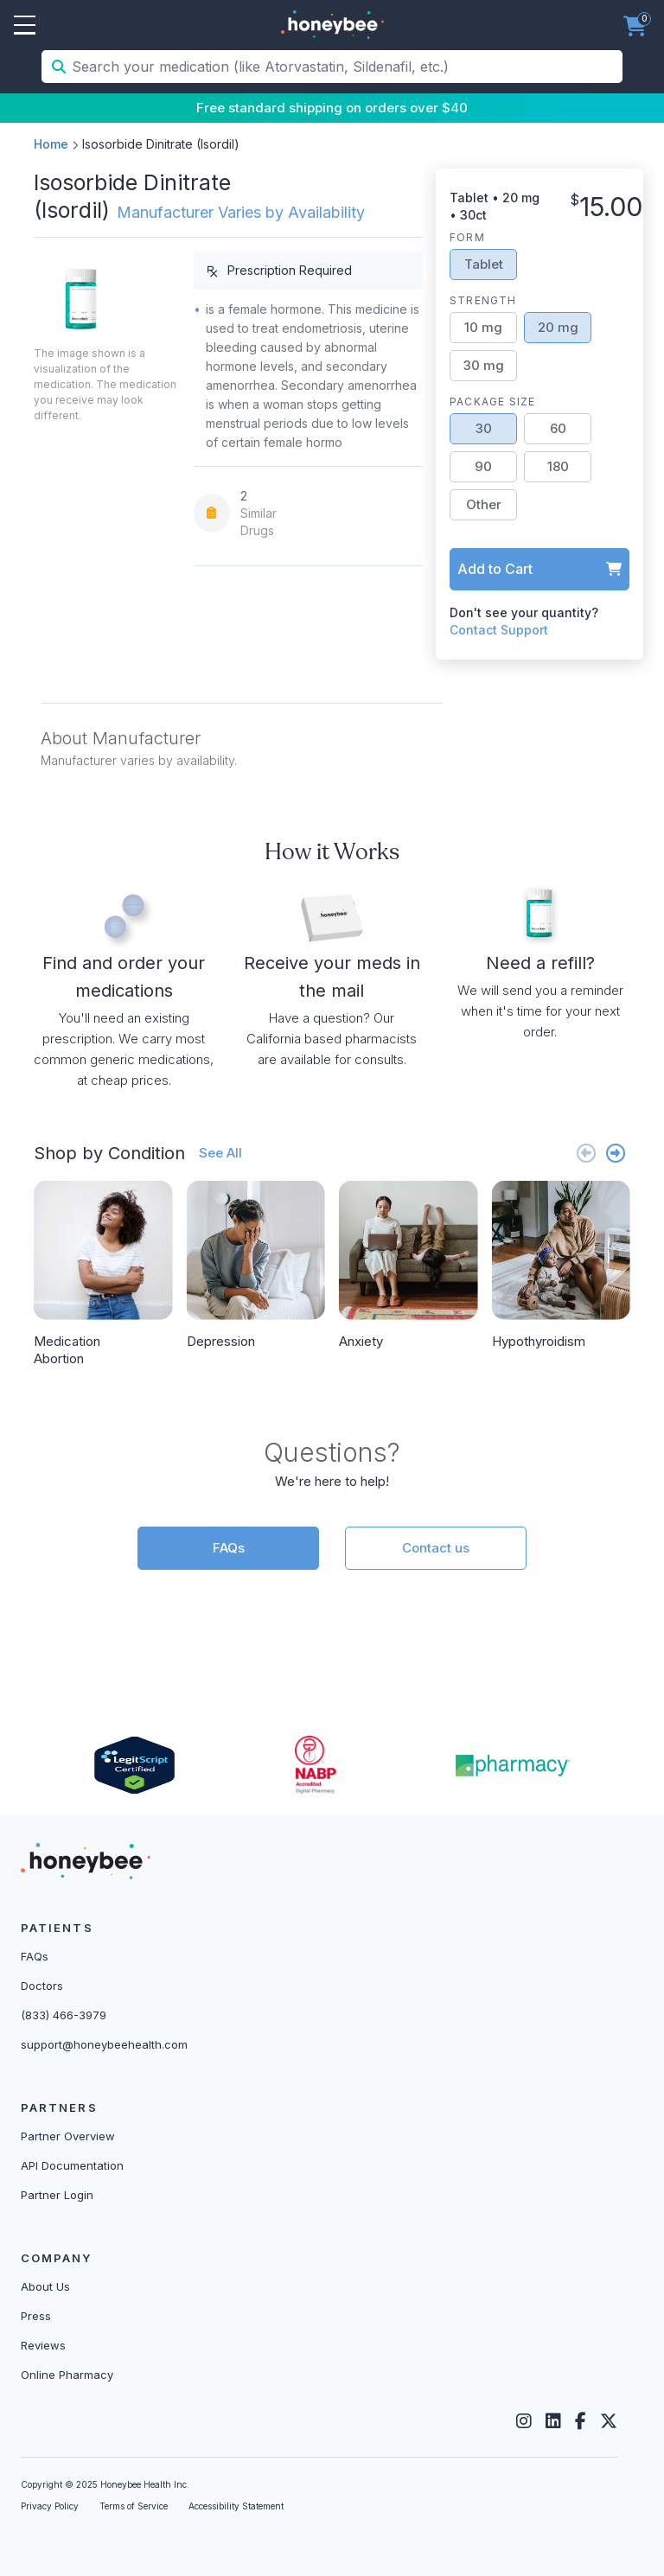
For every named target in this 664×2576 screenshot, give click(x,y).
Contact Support (499, 629)
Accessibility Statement (236, 2506)
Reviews (43, 2345)
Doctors (42, 1986)
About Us (45, 2286)
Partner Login (57, 2195)
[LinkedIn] (553, 2421)
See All (220, 1153)
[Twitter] (608, 2421)
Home (51, 144)
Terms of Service (133, 2506)
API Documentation (72, 2165)
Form (467, 237)
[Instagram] (524, 2421)
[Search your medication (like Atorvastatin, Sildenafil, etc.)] (345, 66)
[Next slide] (615, 1152)
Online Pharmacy (67, 2375)
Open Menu (24, 26)
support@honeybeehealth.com (104, 2044)
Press (36, 2316)
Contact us (435, 1548)
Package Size (492, 401)
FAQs (229, 1548)
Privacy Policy (50, 2506)
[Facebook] (580, 2421)
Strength (483, 300)
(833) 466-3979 (63, 2015)
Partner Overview (68, 2136)
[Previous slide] (586, 1152)
